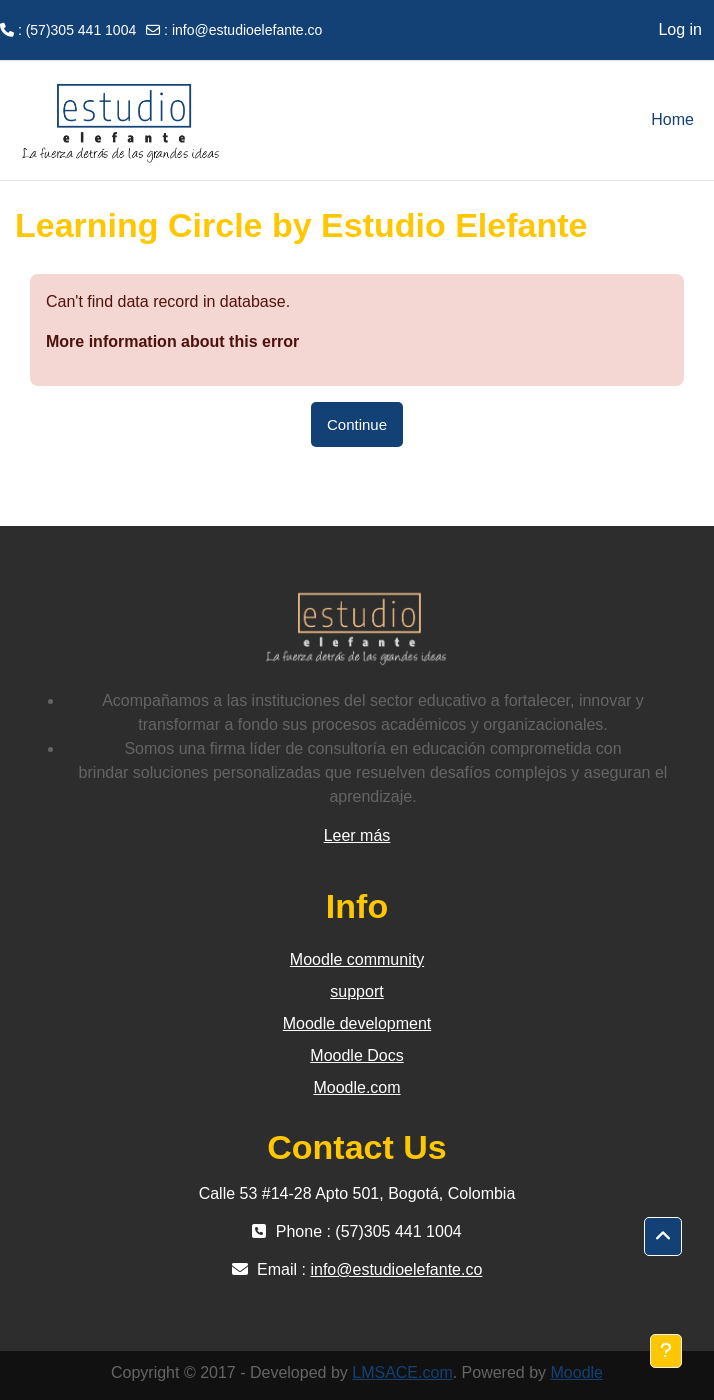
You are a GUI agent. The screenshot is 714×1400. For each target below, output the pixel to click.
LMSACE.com (402, 1372)
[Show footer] (666, 1351)
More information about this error (172, 341)
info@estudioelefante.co (247, 30)
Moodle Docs (356, 1055)
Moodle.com (356, 1087)
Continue (357, 424)
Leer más (357, 835)
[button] (663, 1237)
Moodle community (357, 959)
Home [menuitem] (672, 119)
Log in (680, 29)
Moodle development (357, 1023)
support (356, 991)
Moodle (577, 1372)
